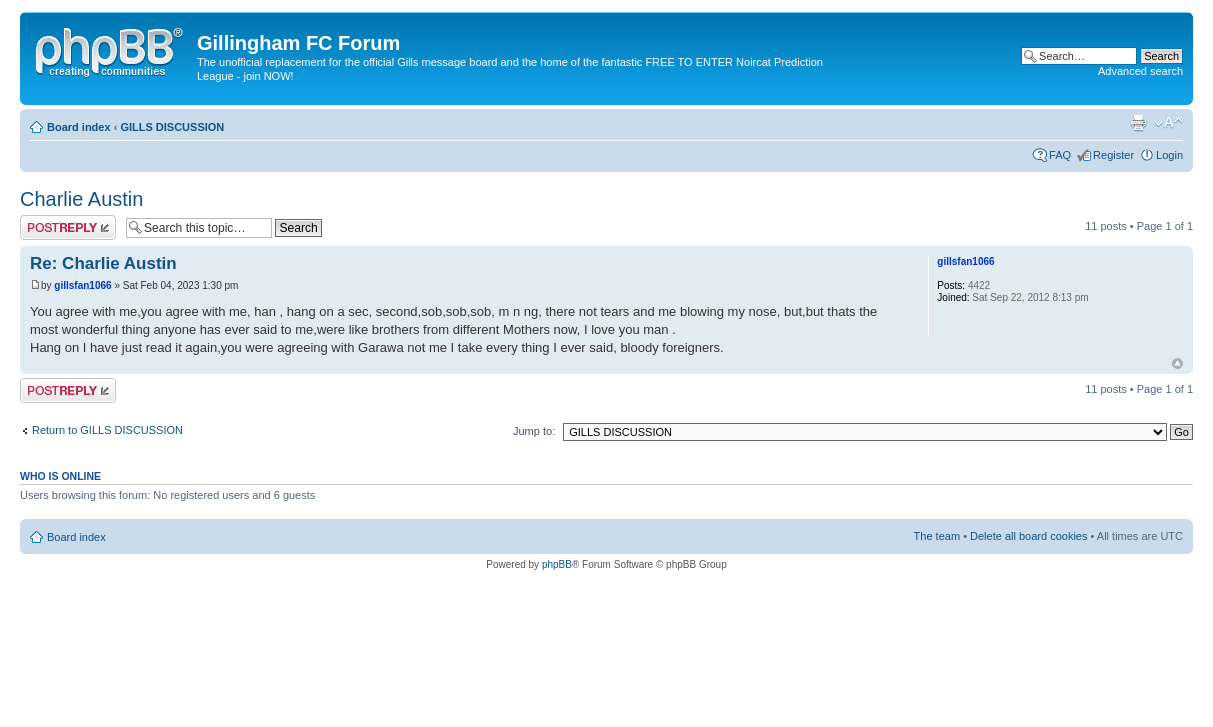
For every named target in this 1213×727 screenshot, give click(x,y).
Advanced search (1140, 71)
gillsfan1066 (82, 285)
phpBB (557, 564)
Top (1177, 363)
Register (1113, 155)
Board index (79, 127)
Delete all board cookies (1028, 536)
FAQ (1060, 155)
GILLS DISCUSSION (172, 127)
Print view (1138, 123)
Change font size (1168, 123)
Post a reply (68, 227)
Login (1169, 155)
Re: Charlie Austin (103, 263)
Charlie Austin (81, 199)
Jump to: (534, 431)
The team (937, 536)
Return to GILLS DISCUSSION (107, 430)
